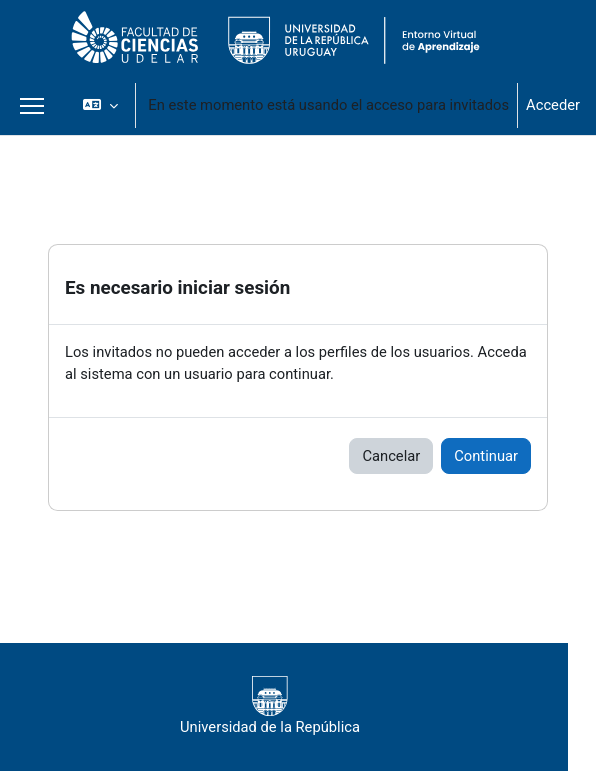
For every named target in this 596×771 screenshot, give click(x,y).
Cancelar (391, 456)
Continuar (486, 456)
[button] (100, 105)
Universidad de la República (270, 706)
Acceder (553, 105)
